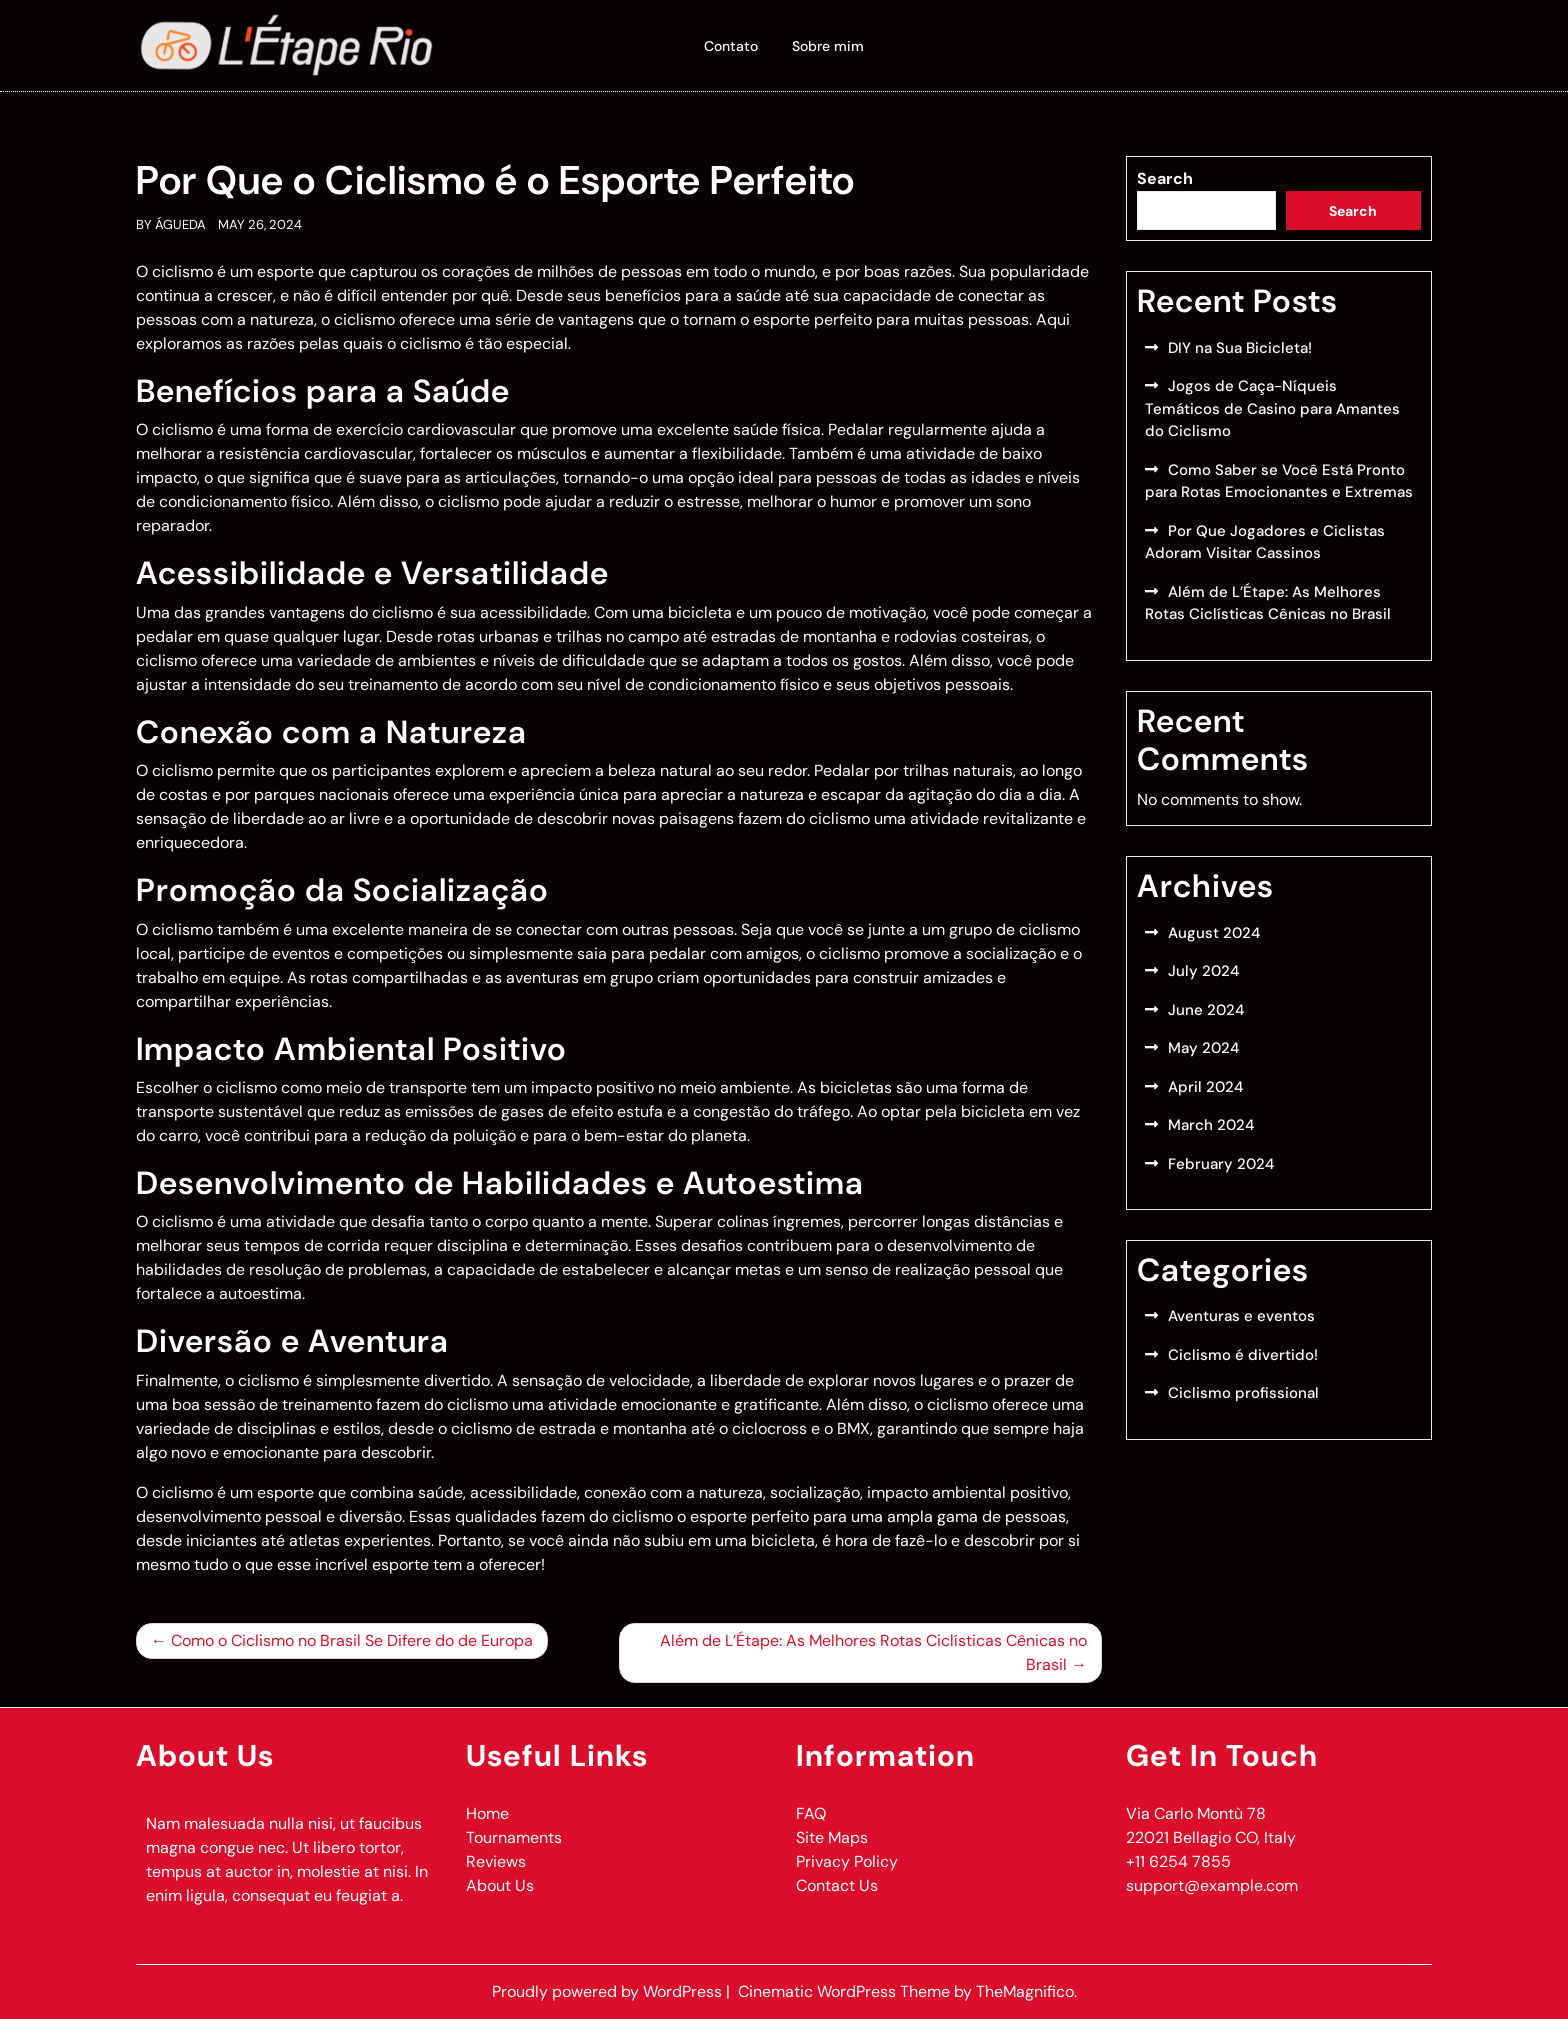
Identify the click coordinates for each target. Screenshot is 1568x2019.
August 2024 (1214, 933)
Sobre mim (828, 46)
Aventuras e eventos (1241, 1316)
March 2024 (1211, 1125)
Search (1165, 178)
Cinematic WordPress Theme (846, 1991)
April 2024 (1205, 1087)
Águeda (180, 224)
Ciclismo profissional (1243, 1393)
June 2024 (1206, 1010)
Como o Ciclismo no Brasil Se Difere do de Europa (352, 1640)
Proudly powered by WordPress (609, 1991)
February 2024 (1221, 1164)
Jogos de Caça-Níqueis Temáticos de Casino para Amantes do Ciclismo (1272, 408)
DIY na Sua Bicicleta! (1240, 348)
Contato (731, 46)
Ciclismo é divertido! (1243, 1355)
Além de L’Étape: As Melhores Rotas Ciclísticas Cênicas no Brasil (873, 1652)
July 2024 (1203, 971)
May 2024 (1203, 1048)
